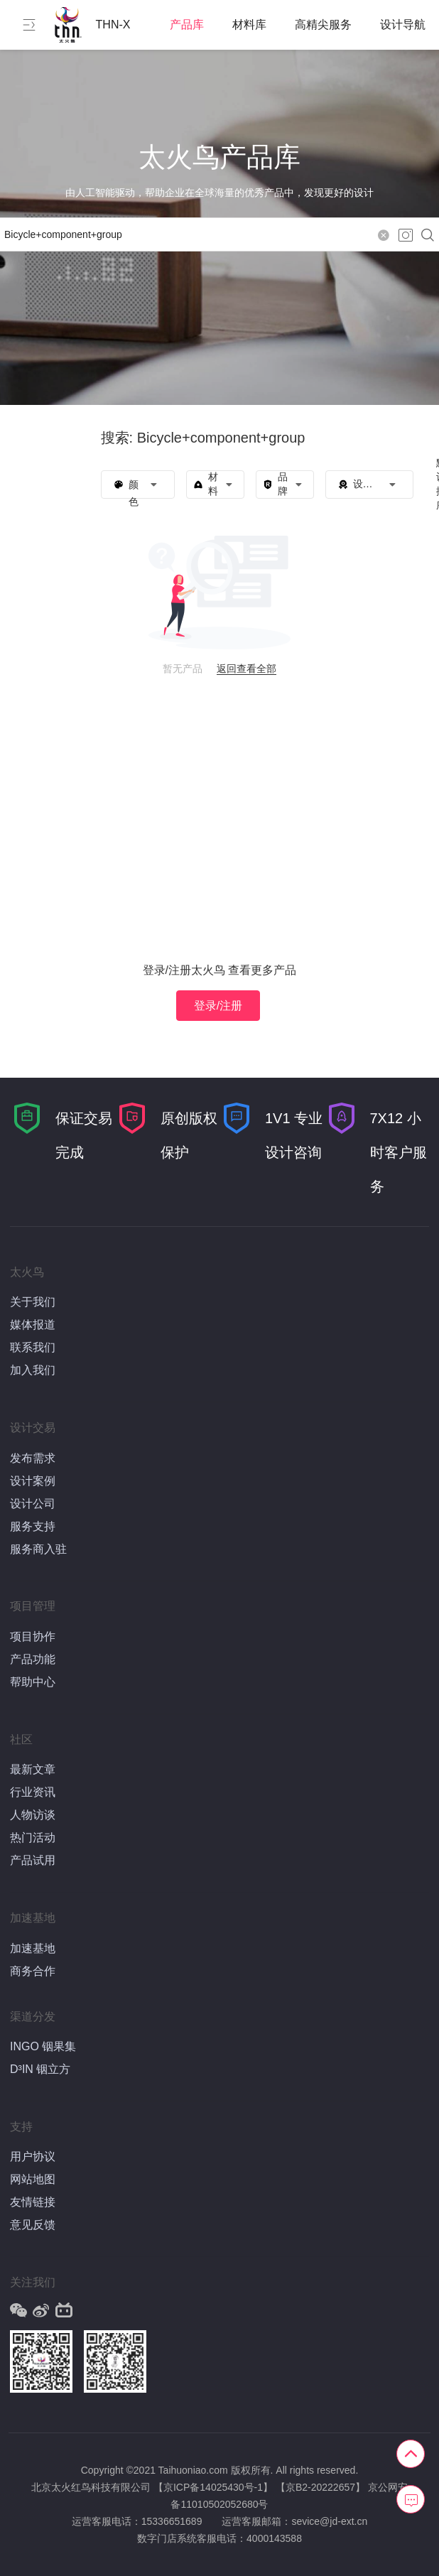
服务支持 (32, 1526)
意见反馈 (32, 2225)
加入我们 (32, 1370)
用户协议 (32, 2156)
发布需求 (32, 1458)
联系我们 (32, 1347)
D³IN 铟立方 (40, 2069)
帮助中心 (32, 1682)
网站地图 (32, 2179)
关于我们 (32, 1302)
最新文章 (32, 1769)
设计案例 (32, 1481)
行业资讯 (32, 1792)
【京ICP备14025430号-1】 (213, 2487)
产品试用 (32, 1860)
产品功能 (32, 1659)
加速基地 (32, 1948)
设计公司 (32, 1504)
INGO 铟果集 (43, 2046)
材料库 (249, 24)
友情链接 (32, 2202)
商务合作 (32, 1971)
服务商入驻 (38, 1549)
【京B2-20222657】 (320, 2487)
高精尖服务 (323, 24)
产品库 (187, 24)
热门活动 (32, 1837)
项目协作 (32, 1636)
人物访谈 (32, 1815)
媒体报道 (32, 1325)
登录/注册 (218, 1006)
